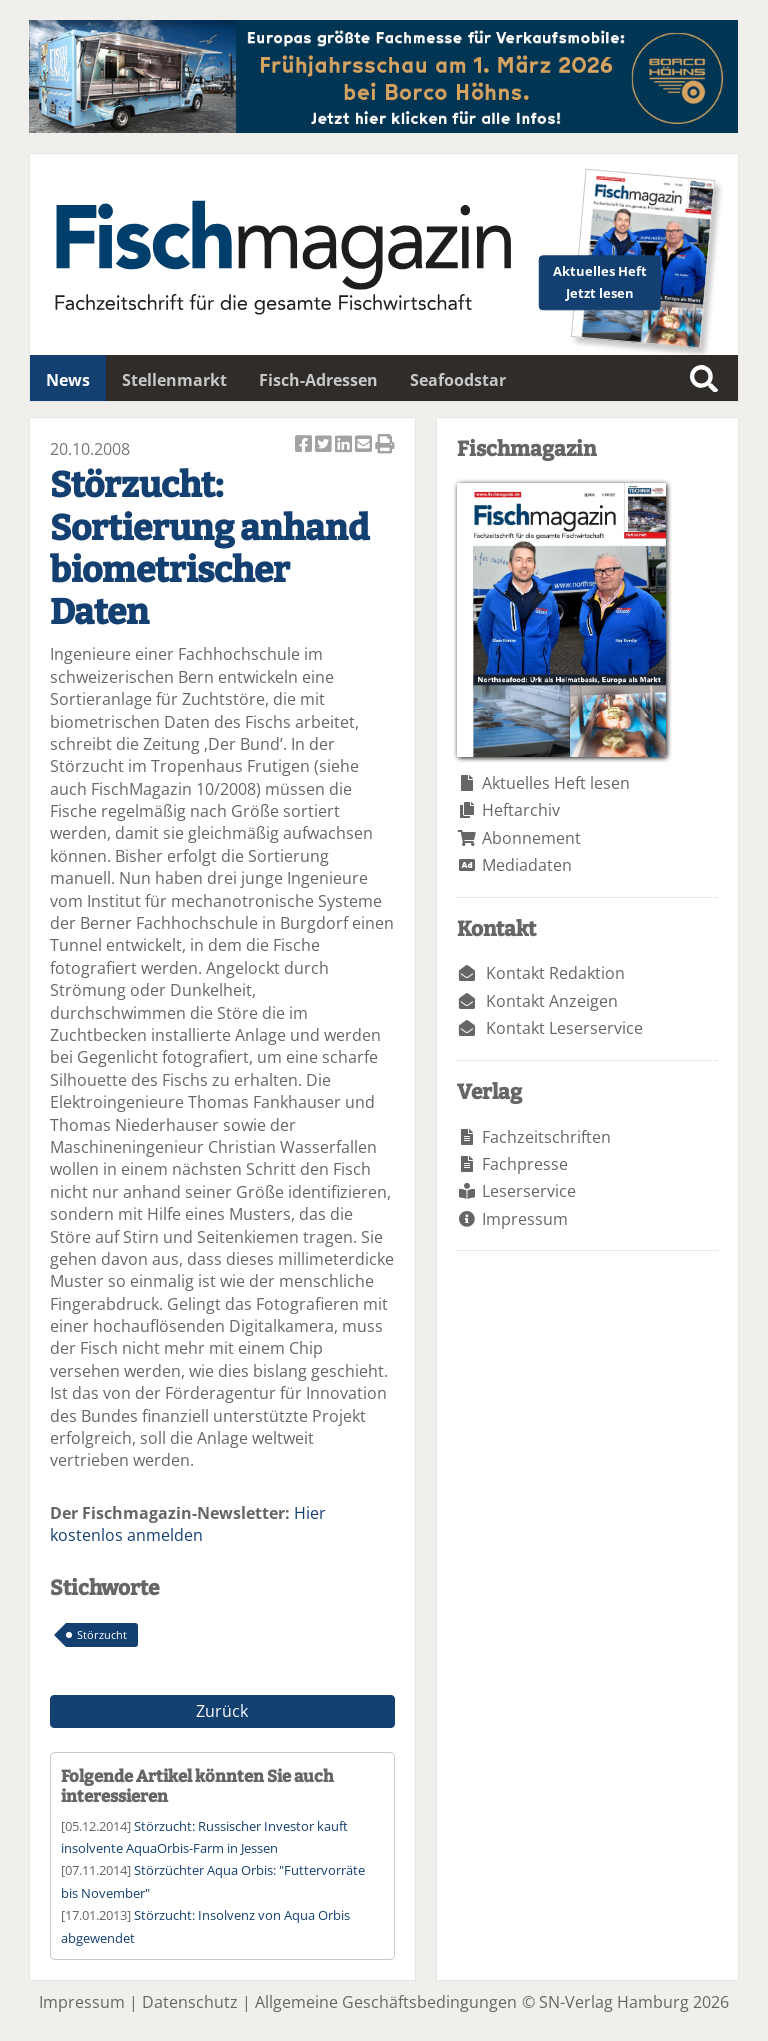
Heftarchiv (521, 810)
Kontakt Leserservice (564, 1028)
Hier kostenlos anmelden (188, 1524)
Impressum (525, 1219)
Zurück (222, 1711)
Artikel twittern (325, 445)
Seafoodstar (458, 380)
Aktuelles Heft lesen (556, 783)
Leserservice (529, 1191)
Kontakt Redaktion (555, 973)
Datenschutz (190, 2002)
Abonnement (531, 838)
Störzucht (102, 1634)
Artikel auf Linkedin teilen (345, 445)
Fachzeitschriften (546, 1137)
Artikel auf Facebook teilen (305, 445)
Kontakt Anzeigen (552, 1001)
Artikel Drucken (385, 445)
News (68, 380)
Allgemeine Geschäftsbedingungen (386, 2002)
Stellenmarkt (174, 380)
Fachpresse (525, 1164)
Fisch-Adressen (318, 380)
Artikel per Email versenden (365, 445)
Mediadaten (527, 865)
